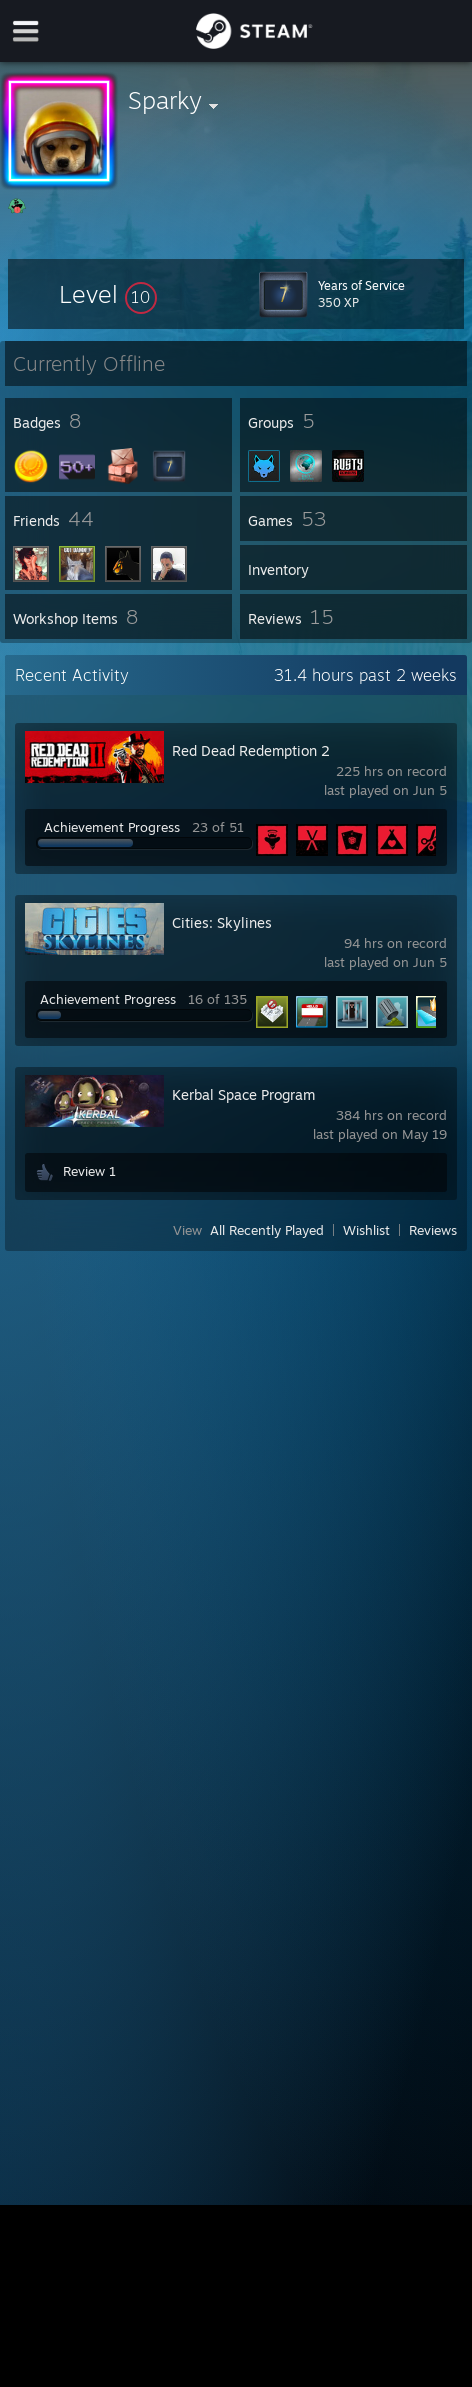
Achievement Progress (112, 827)
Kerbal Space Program (243, 1094)
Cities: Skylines (222, 922)
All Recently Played (267, 1230)
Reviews (433, 1230)
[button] (108, 294)
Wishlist (366, 1230)
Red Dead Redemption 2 (251, 750)
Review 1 (89, 1171)
